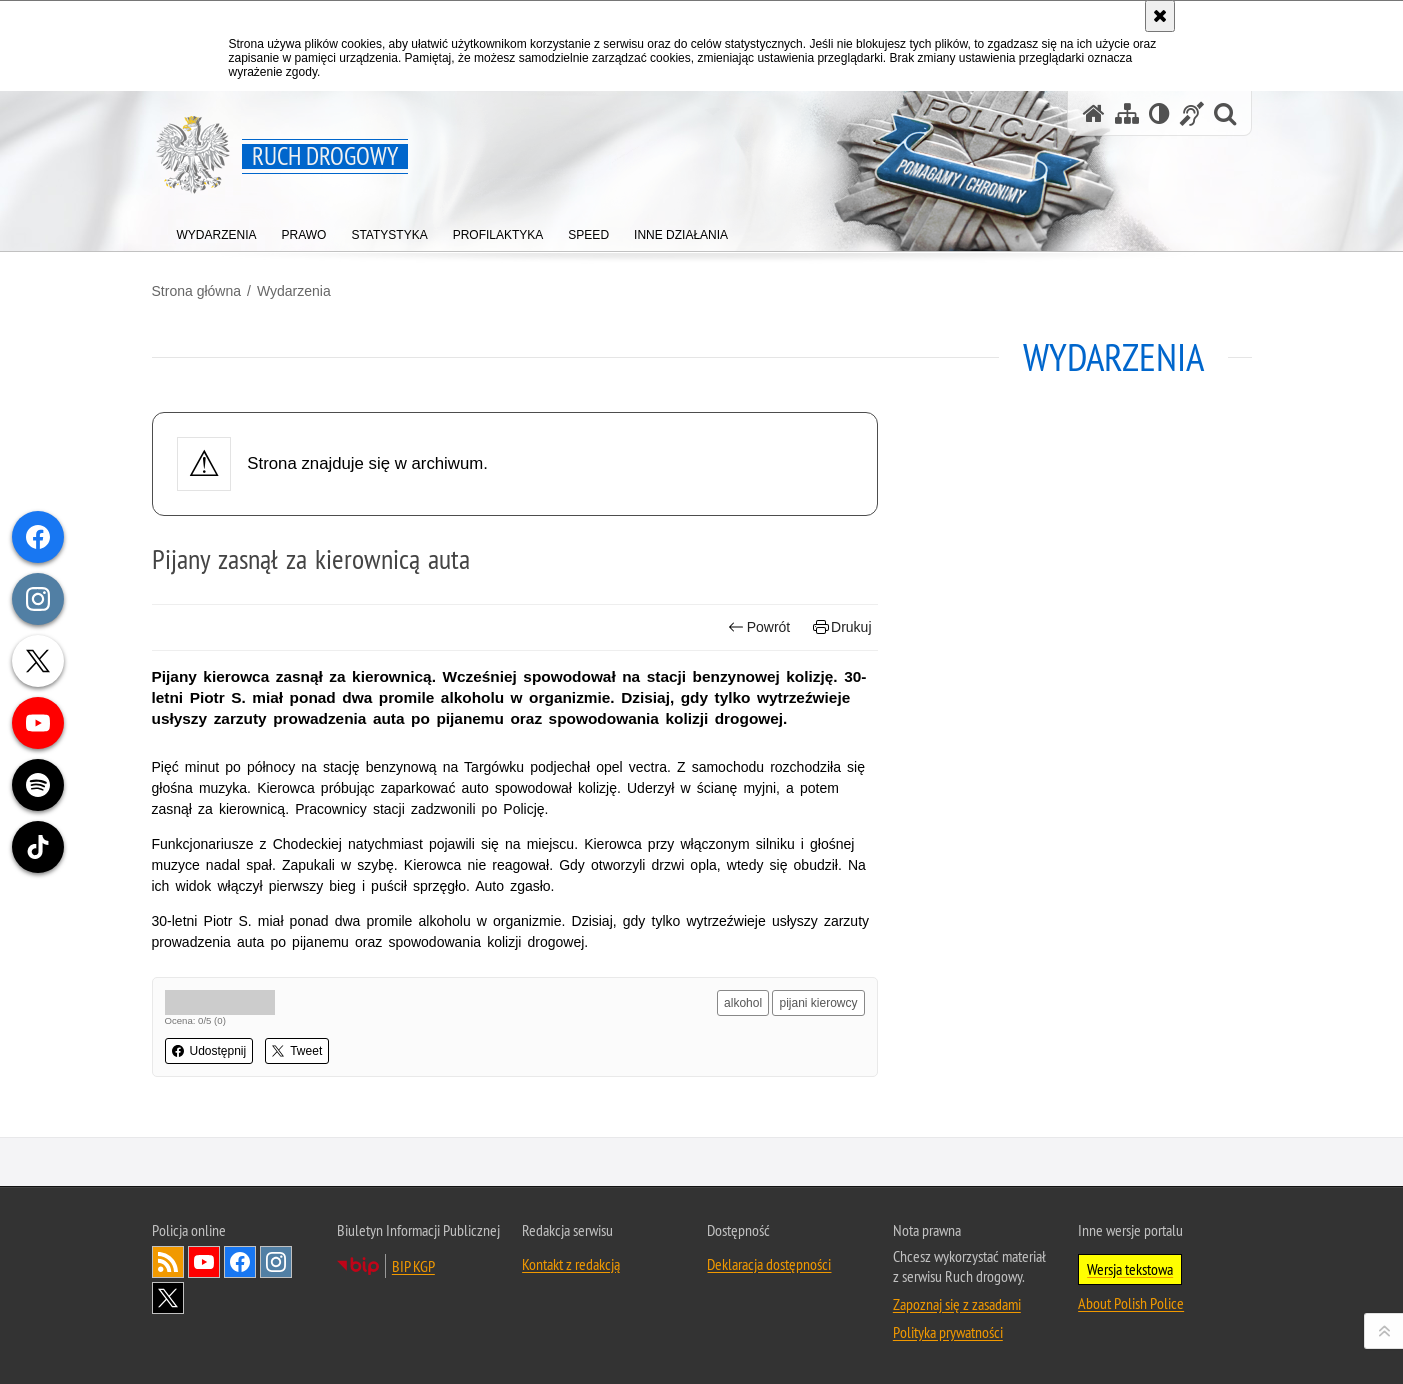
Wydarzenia (294, 291)
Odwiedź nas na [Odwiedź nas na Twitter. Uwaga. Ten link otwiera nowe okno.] (168, 1298)
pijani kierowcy (818, 1003)
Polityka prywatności (948, 1332)
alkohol (743, 1003)
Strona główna (197, 291)
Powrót (759, 627)
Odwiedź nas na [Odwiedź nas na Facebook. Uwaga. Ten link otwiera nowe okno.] (240, 1262)
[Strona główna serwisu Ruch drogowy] (1094, 113)
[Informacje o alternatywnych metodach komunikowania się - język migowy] (1192, 113)
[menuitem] (217, 230)
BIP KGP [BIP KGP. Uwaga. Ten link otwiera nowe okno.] (413, 1266)
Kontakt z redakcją (571, 1264)
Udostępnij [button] (209, 1051)
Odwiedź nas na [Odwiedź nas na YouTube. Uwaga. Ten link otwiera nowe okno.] (204, 1262)
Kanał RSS (168, 1262)
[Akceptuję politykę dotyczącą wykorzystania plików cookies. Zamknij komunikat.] (1160, 16)
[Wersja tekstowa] (1159, 113)
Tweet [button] (297, 1051)
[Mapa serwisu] (1127, 113)
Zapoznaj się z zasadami (957, 1304)
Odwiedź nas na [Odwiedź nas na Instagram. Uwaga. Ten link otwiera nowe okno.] (276, 1262)
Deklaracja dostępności (769, 1264)
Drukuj (842, 627)
